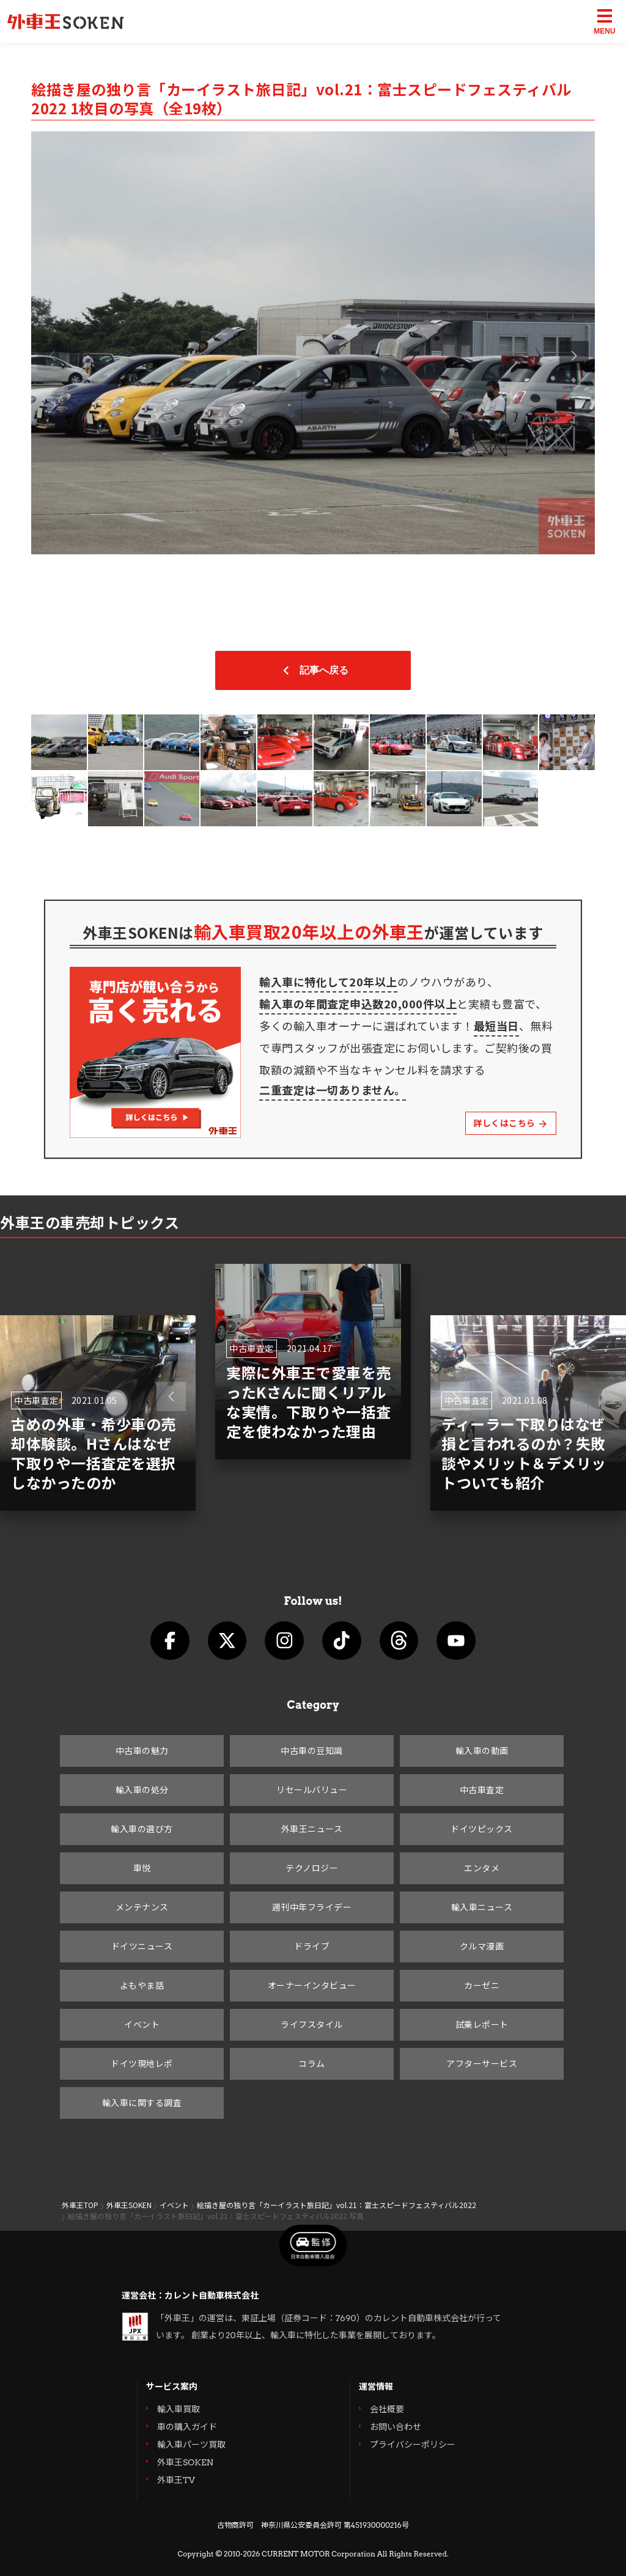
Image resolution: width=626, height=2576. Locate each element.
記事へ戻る (313, 670)
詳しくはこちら (510, 1123)
